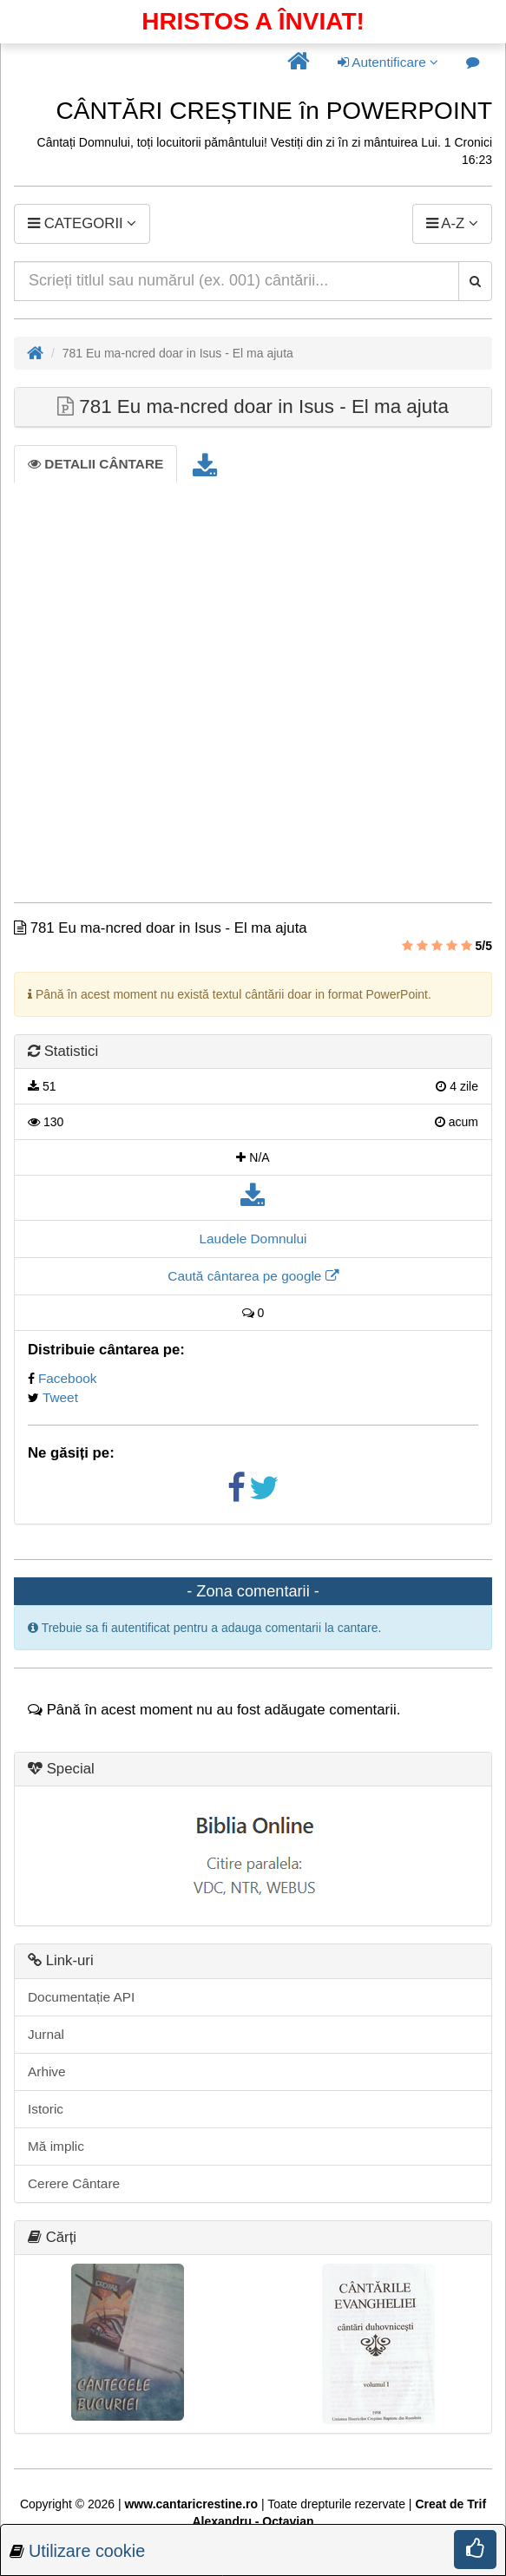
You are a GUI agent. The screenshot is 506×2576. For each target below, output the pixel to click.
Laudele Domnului (252, 1238)
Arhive (47, 2071)
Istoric (45, 2108)
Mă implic (56, 2146)
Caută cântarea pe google (253, 1275)
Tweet (60, 1397)
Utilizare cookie (87, 2550)
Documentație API (81, 1996)
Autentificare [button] (388, 62)
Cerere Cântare (74, 2183)
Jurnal (46, 2034)
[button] (298, 62)
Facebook (67, 1378)
